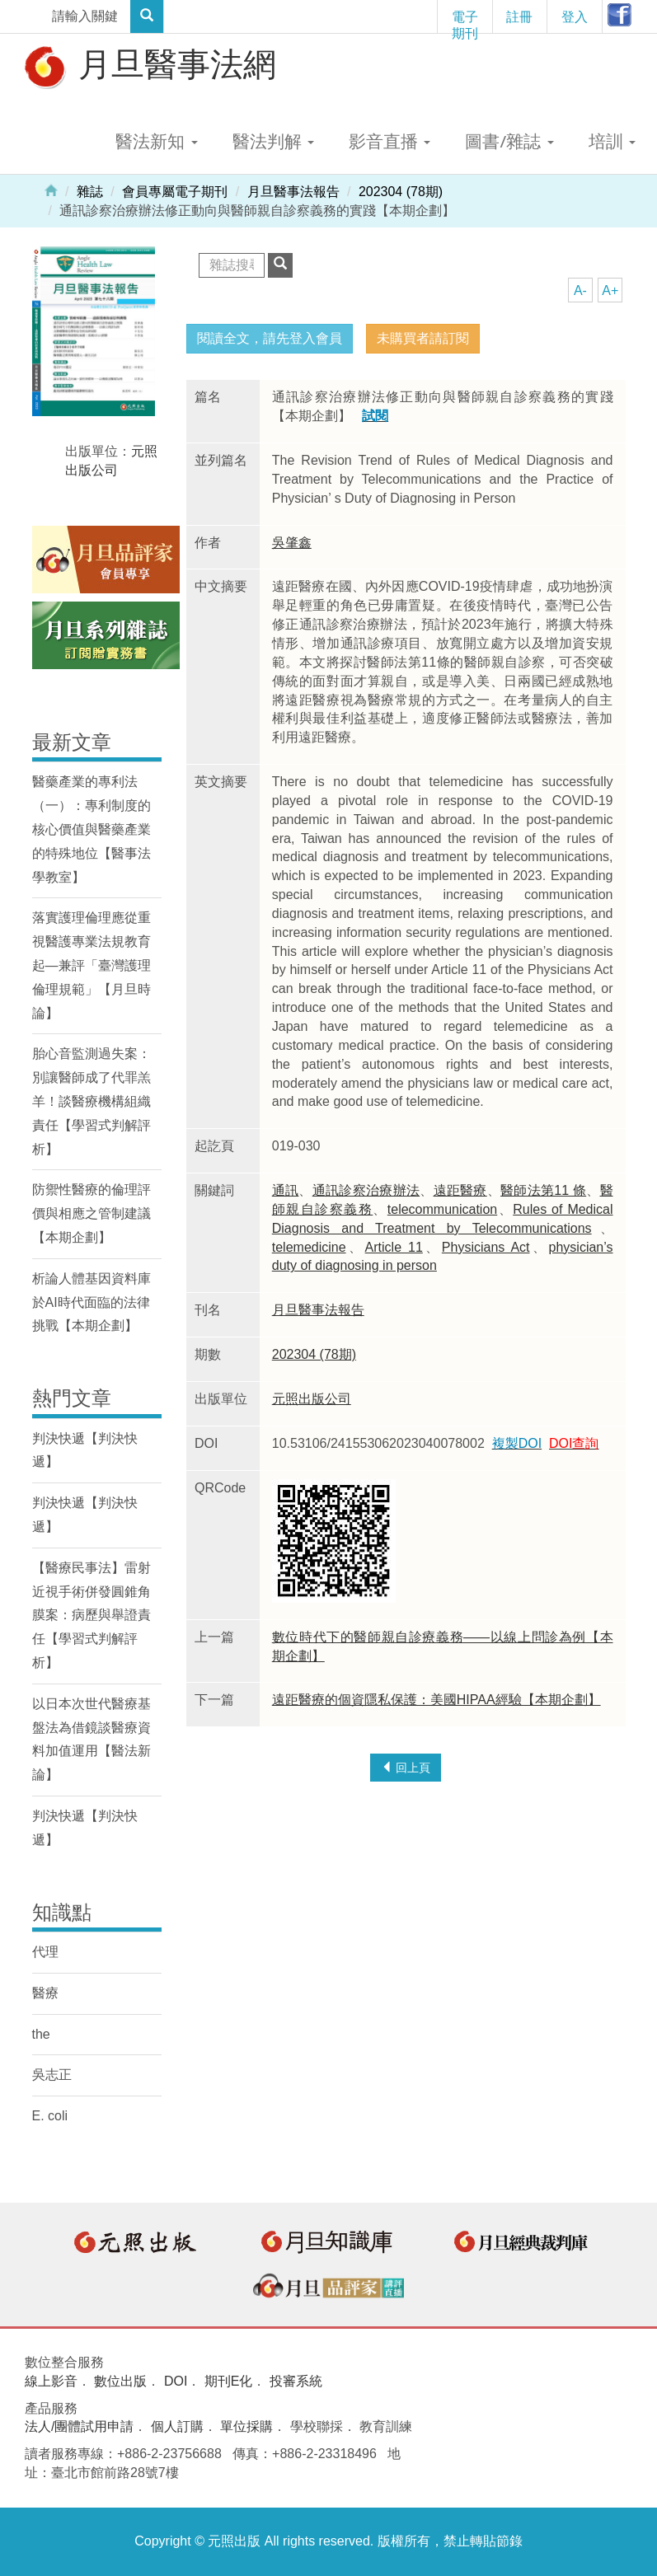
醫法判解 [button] (273, 140)
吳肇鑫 (292, 543)
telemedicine (309, 1247)
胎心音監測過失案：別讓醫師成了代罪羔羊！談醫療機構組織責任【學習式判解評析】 (91, 1101)
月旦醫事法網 (148, 65)
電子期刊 (465, 20)
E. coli (50, 2116)
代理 (45, 1952)
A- (580, 290)
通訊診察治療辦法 (366, 1190)
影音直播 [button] (389, 140)
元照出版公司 (311, 1399)
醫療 (45, 1993)
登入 (574, 16)
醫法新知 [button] (156, 140)
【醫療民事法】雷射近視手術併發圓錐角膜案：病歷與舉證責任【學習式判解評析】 (91, 1615)
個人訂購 (177, 2426)
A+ (610, 290)
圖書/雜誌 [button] (509, 140)
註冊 (519, 16)
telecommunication (442, 1209)
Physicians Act (486, 1247)
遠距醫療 (460, 1190)
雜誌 (90, 192)
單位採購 (246, 2426)
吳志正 (52, 2075)
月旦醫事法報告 (293, 192)
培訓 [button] (612, 140)
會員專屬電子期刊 (175, 192)
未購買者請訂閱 (423, 338)
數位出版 (120, 2381)
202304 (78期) (401, 192)
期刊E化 (228, 2381)
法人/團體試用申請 (79, 2426)
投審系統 (296, 2381)
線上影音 (51, 2381)
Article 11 (394, 1247)
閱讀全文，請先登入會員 (269, 338)
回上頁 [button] (405, 1767)
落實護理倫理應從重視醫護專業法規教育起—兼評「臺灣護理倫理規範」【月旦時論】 (91, 965)
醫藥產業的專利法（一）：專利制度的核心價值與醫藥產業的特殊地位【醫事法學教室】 (91, 829)
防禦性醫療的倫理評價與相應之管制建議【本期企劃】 (91, 1213)
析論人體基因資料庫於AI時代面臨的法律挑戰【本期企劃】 (91, 1302)
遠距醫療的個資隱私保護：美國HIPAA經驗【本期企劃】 (436, 1700)
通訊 (285, 1190)
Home (51, 189)
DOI (175, 2381)
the (41, 2034)
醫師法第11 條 (543, 1190)
